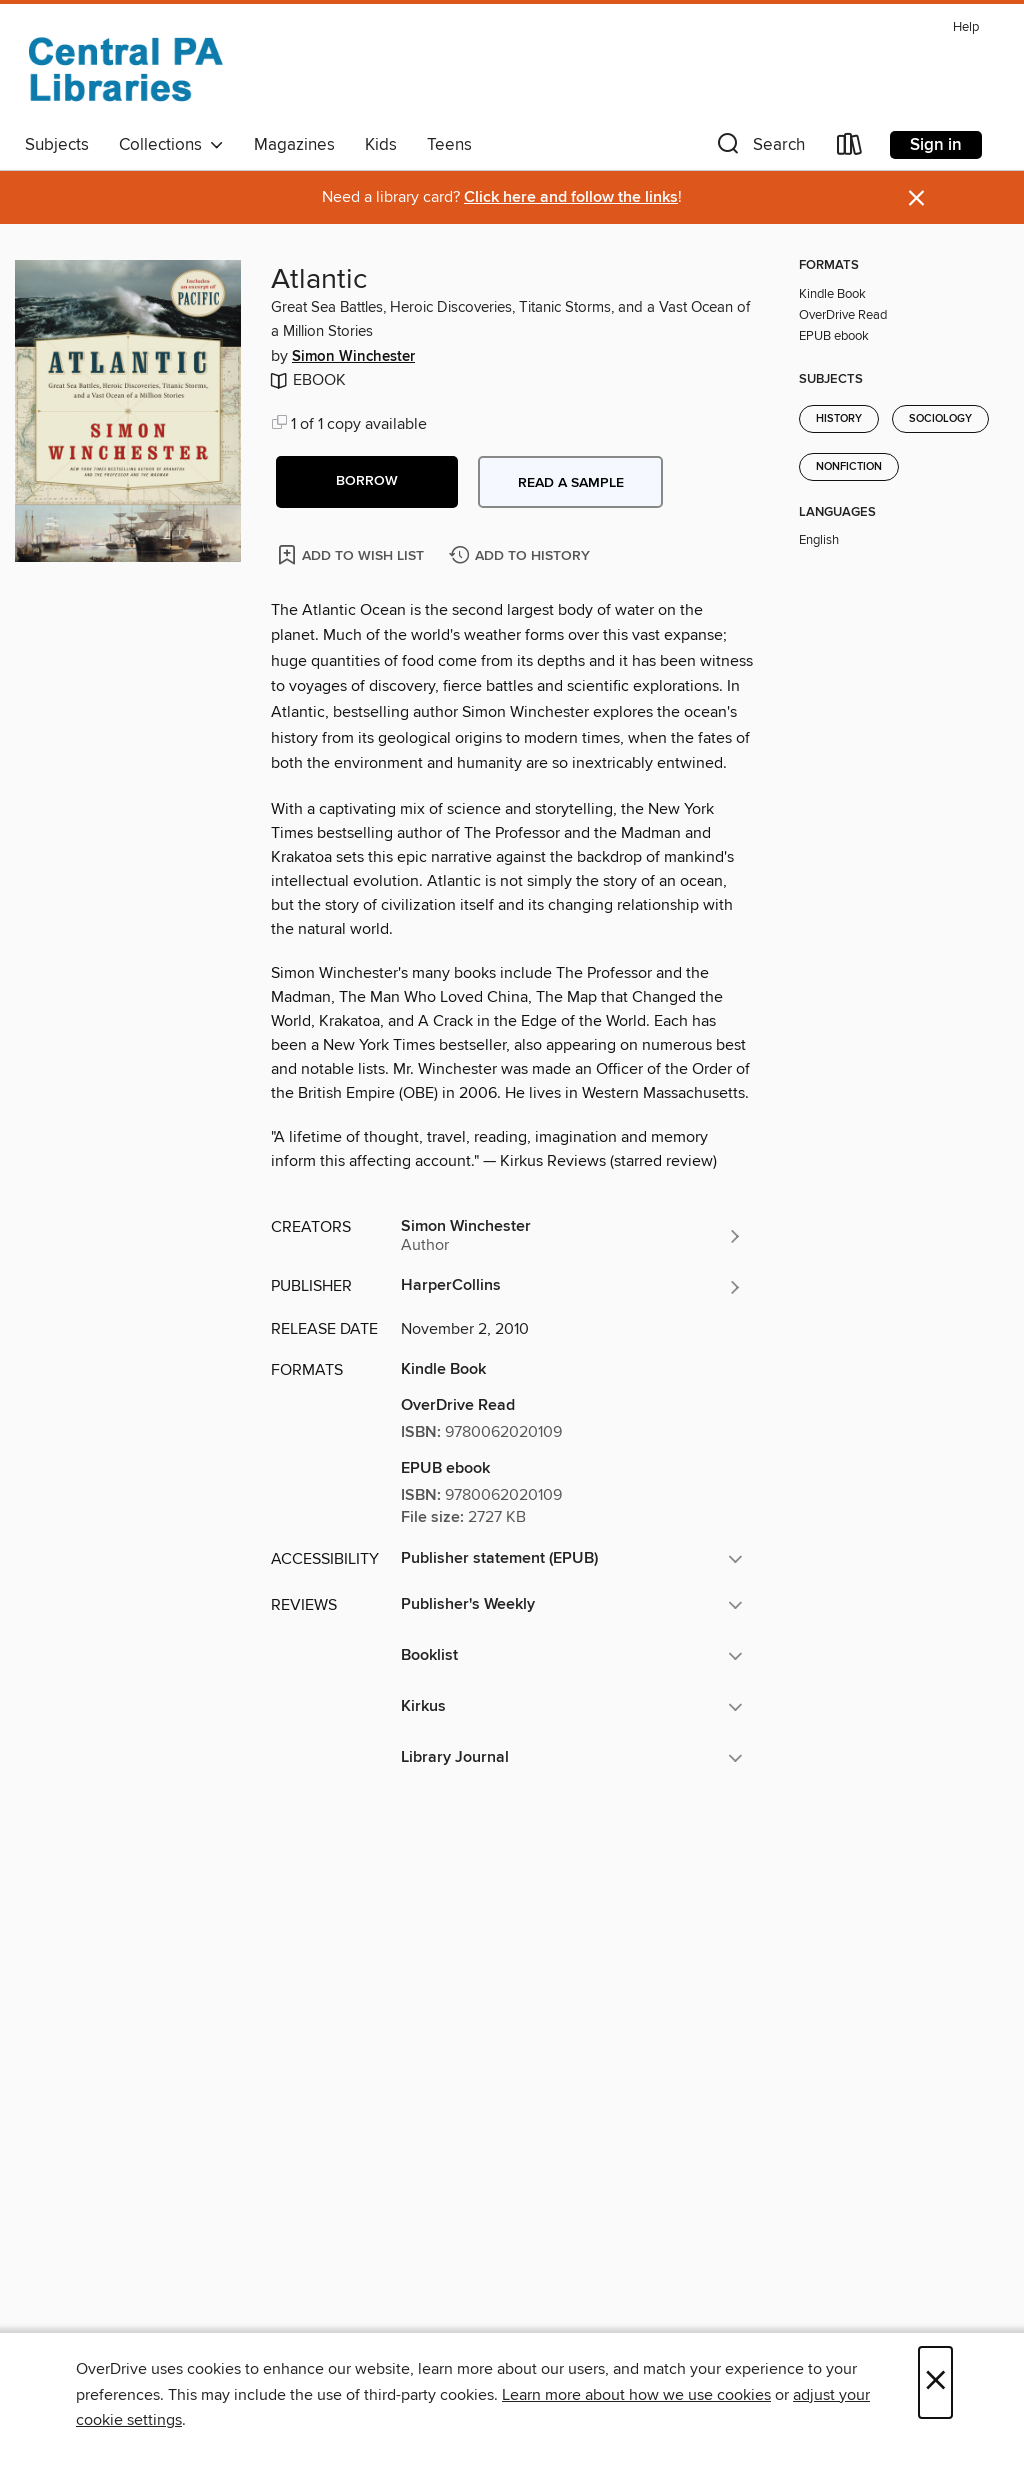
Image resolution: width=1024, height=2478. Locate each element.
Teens (449, 145)
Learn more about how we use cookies (636, 2395)
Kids (381, 145)
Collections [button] (171, 145)
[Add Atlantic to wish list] (352, 554)
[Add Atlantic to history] (522, 556)
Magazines (294, 145)
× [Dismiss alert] (916, 198)
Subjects (57, 145)
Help (966, 27)
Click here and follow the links (571, 197)
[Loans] (850, 148)
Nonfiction (849, 467)
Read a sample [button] (571, 483)
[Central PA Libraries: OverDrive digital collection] (125, 69)
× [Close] (935, 2382)
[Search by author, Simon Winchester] (572, 1236)
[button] (759, 148)
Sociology (940, 419)
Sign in (936, 145)
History (839, 419)
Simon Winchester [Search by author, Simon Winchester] (353, 357)
